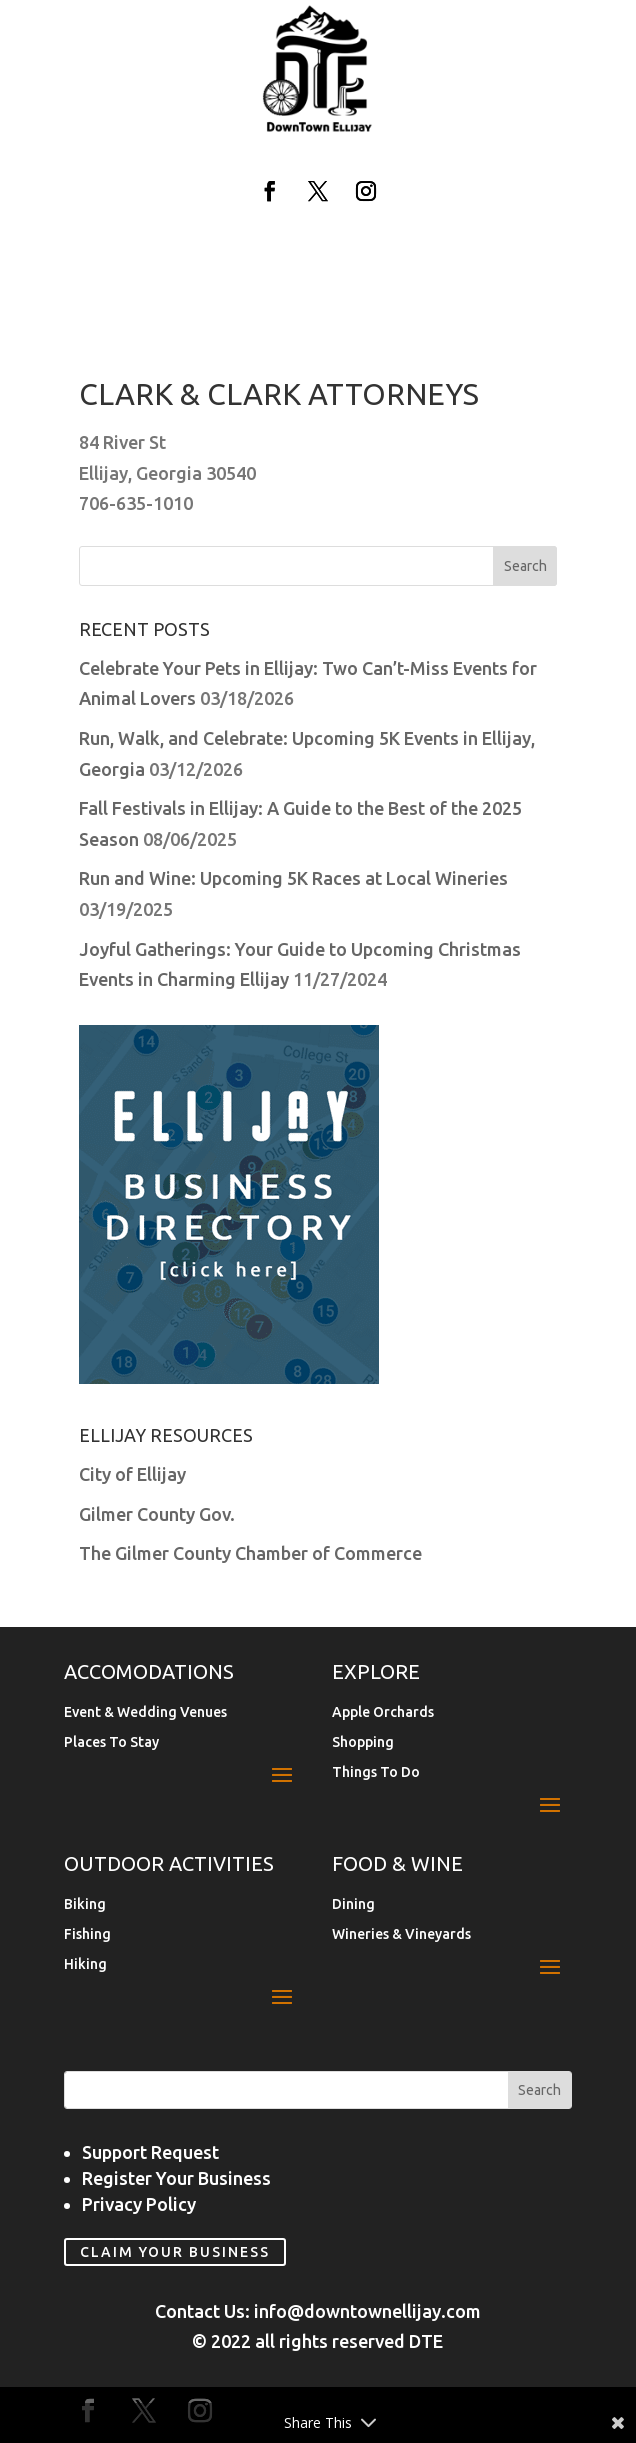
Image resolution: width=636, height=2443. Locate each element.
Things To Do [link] (376, 1772)
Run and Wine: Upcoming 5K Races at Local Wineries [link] (293, 878)
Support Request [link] (150, 2152)
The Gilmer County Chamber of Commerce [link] (250, 1553)
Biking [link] (85, 1904)
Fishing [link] (87, 1934)
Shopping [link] (363, 1742)
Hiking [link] (85, 1964)
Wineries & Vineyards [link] (401, 1934)
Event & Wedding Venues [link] (145, 1712)
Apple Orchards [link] (383, 1712)
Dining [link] (353, 1904)
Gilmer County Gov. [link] (157, 1514)
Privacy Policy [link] (139, 2204)
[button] (270, 191)
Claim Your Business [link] (175, 2252)
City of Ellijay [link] (132, 1474)
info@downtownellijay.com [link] (367, 2311)
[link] (318, 128)
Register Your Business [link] (176, 2178)
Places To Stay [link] (111, 1742)
